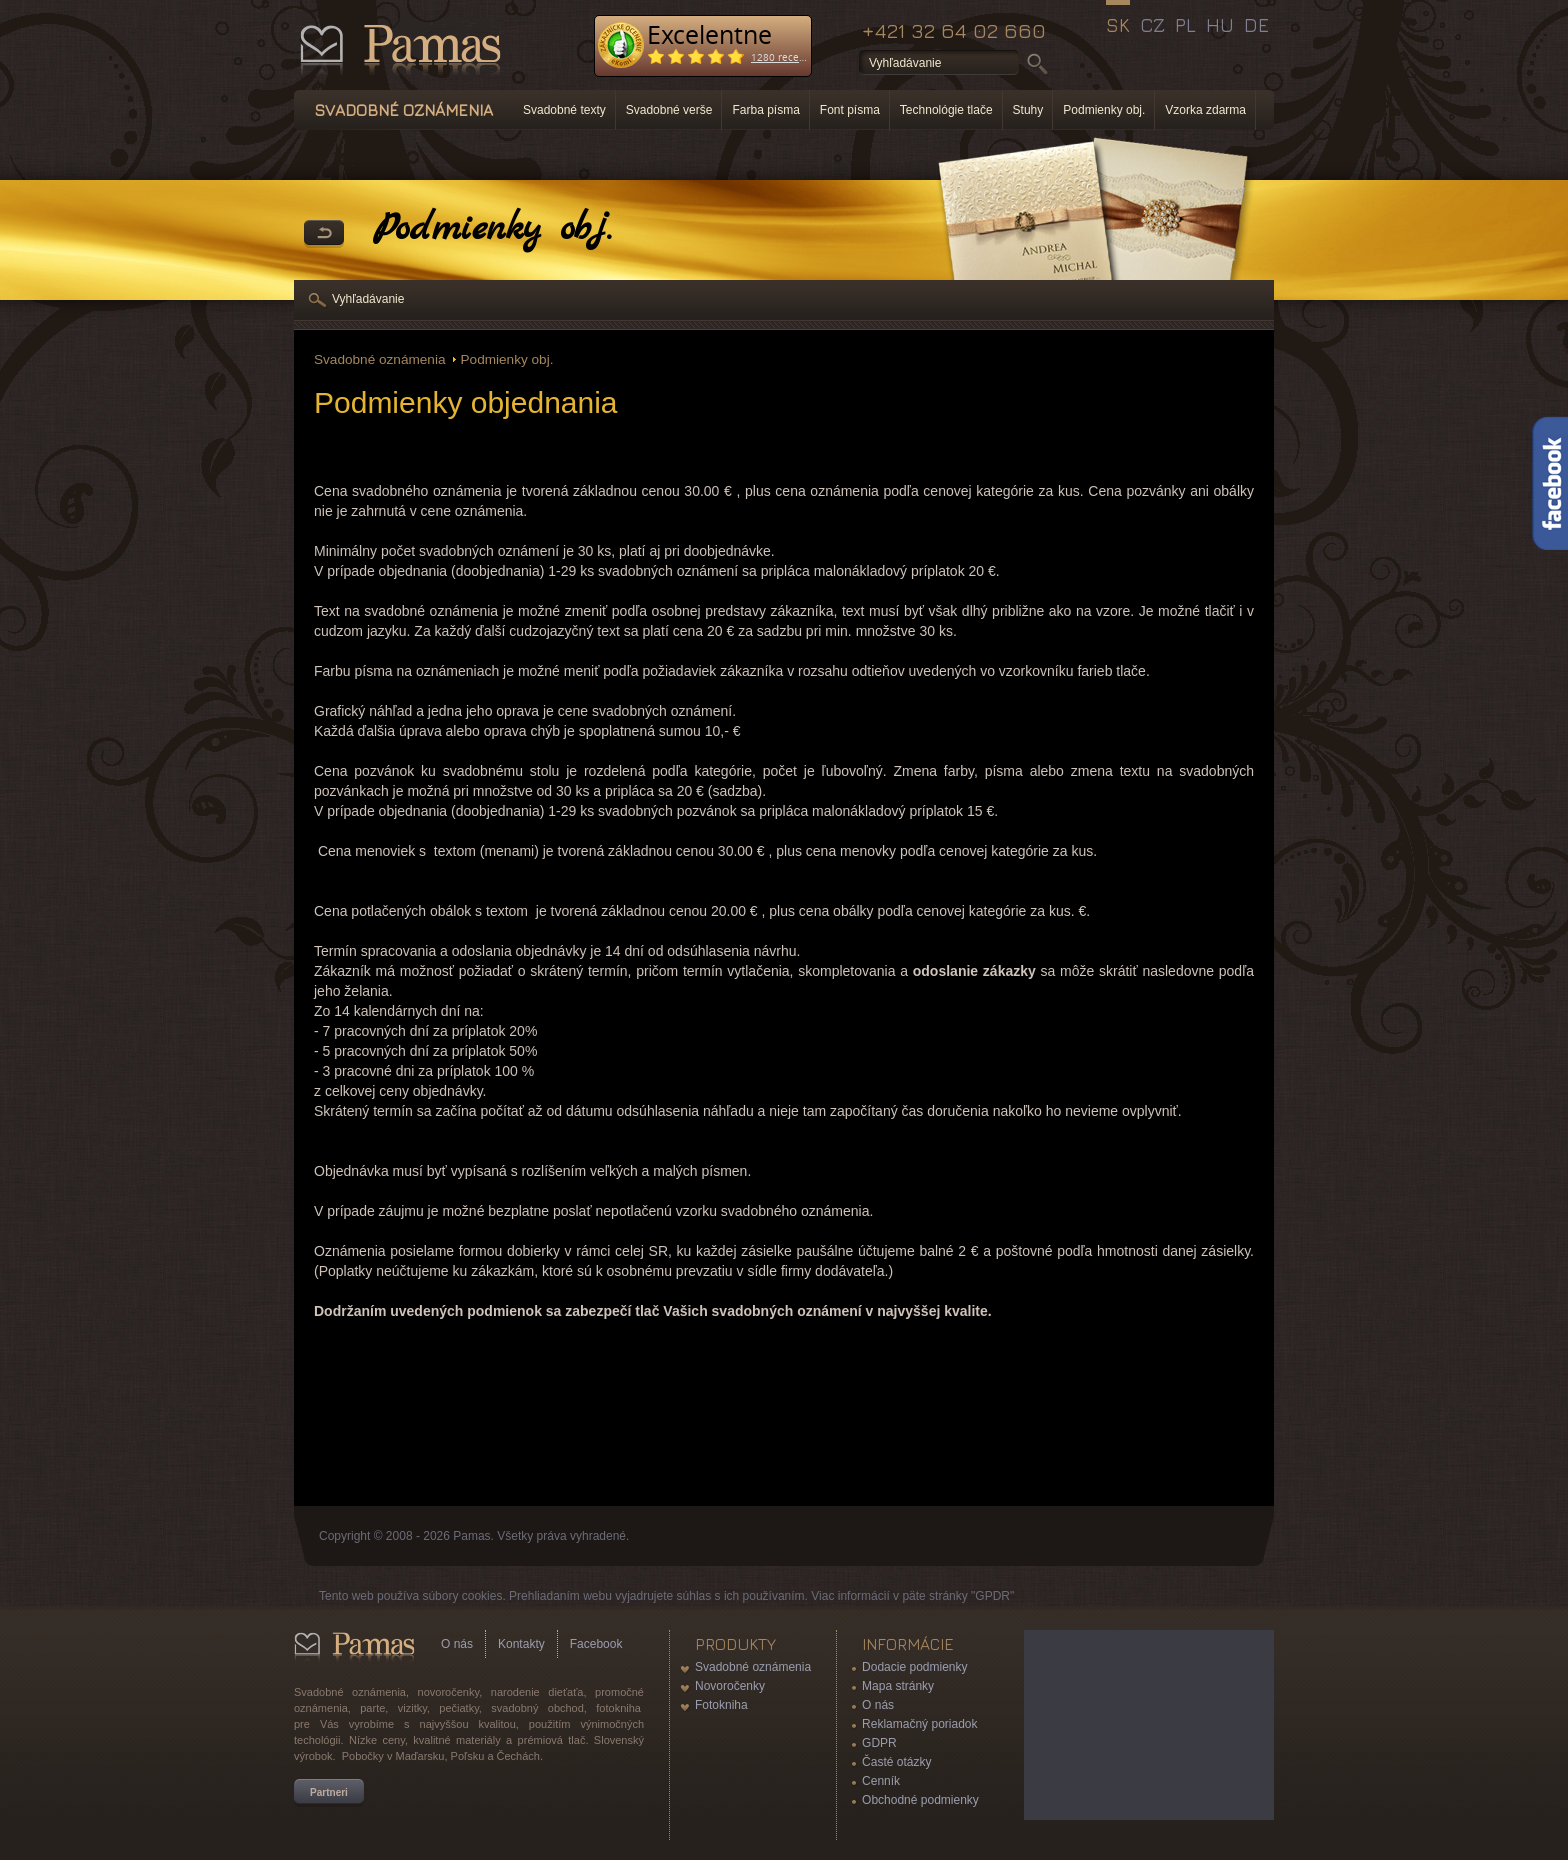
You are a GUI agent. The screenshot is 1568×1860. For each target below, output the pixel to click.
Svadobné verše (669, 110)
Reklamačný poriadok (919, 1724)
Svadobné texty (564, 110)
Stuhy (1028, 110)
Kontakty (521, 1644)
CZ (1152, 25)
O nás (457, 1644)
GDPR (879, 1743)
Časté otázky (896, 1762)
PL (1185, 25)
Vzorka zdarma (1205, 110)
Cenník (881, 1781)
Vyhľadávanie (368, 299)
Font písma (850, 110)
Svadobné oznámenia (380, 359)
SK (1118, 25)
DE (1256, 25)
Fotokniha (721, 1705)
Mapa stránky (898, 1686)
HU (1220, 25)
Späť (324, 234)
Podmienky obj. (1104, 110)
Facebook (596, 1644)
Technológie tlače (946, 110)
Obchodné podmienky (920, 1800)
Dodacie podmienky (914, 1667)
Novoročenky (730, 1686)
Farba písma (765, 110)
